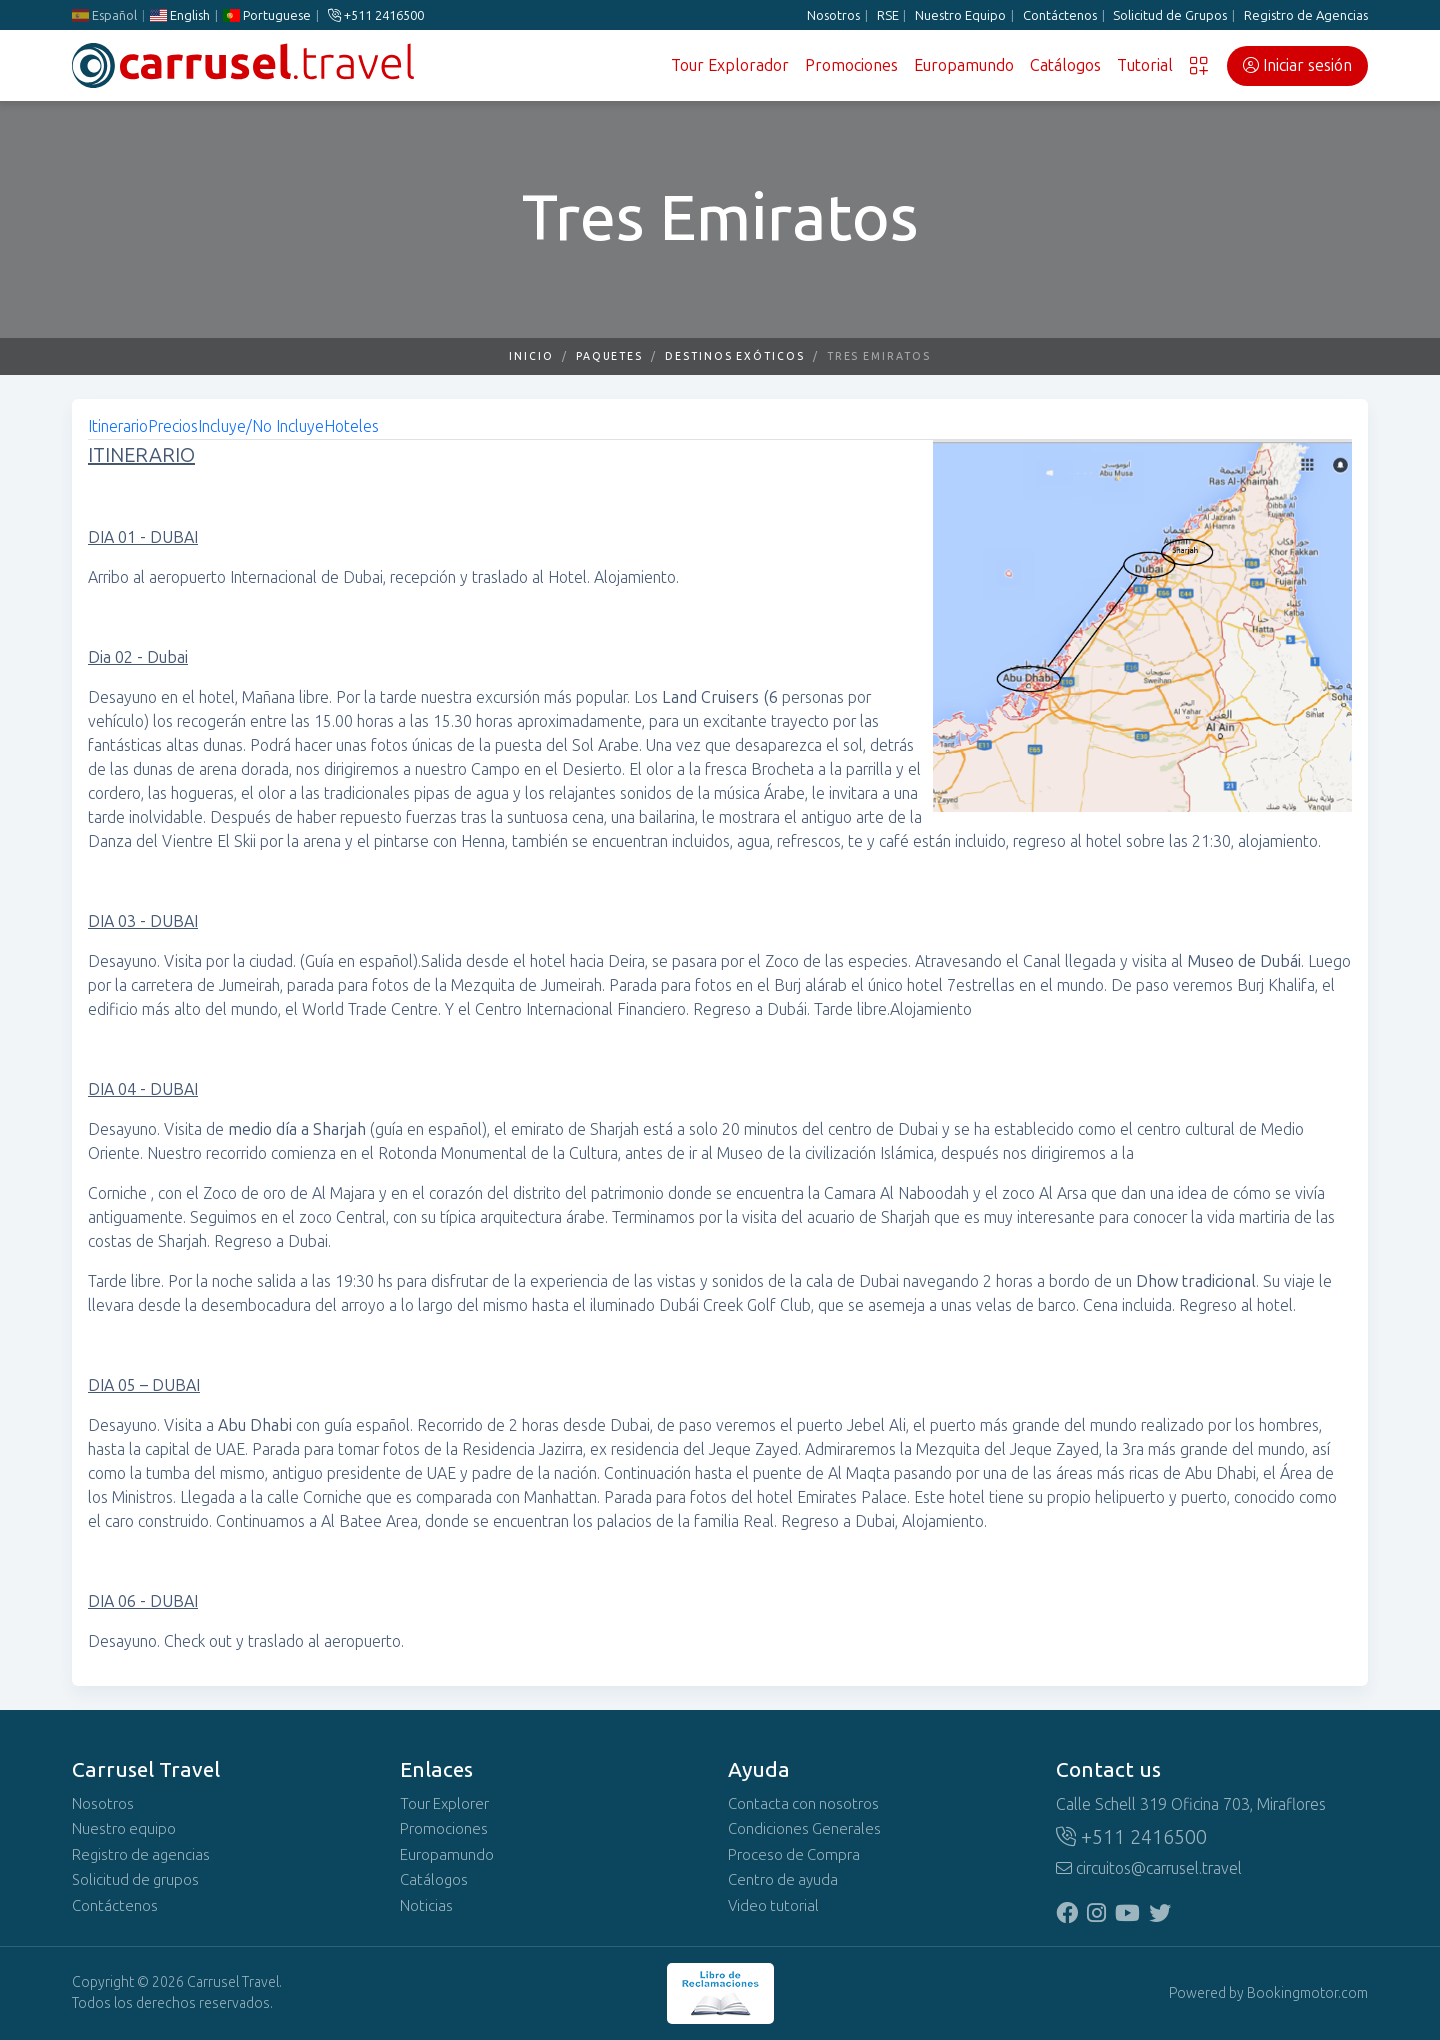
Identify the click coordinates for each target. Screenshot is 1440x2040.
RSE (888, 15)
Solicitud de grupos (135, 1880)
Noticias (426, 1906)
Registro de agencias (141, 1855)
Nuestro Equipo (960, 15)
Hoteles (351, 426)
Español (104, 15)
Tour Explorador (730, 65)
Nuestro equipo (124, 1829)
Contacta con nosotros (803, 1804)
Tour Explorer (444, 1804)
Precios (173, 426)
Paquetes (609, 356)
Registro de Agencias (1306, 15)
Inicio (531, 356)
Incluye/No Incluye (261, 426)
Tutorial (1145, 65)
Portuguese (267, 15)
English (180, 15)
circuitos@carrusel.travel (1149, 1868)
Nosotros (833, 15)
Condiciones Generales (804, 1829)
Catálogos (1065, 65)
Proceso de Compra (794, 1855)
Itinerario (118, 426)
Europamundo (964, 65)
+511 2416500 (376, 15)
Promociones (851, 65)
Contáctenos (1060, 15)
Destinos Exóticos (735, 356)
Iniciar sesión (1297, 65)
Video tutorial (773, 1906)
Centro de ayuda (783, 1880)
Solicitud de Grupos (1170, 15)
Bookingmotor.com (1307, 1993)
